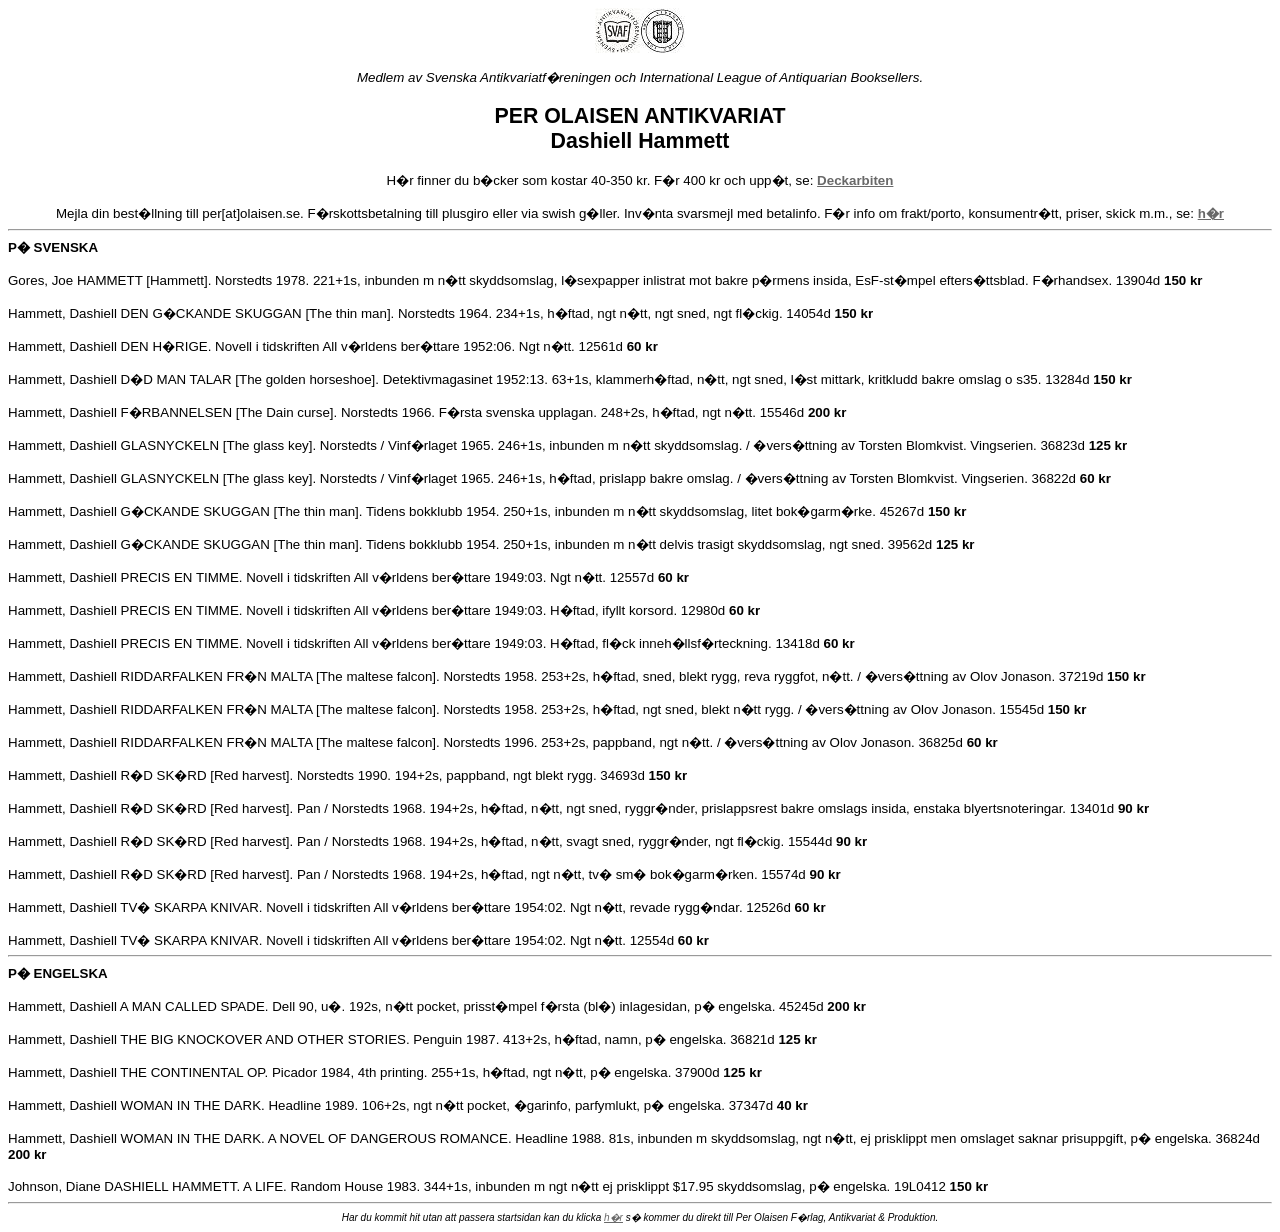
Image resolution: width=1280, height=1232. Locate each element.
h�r (613, 1217)
